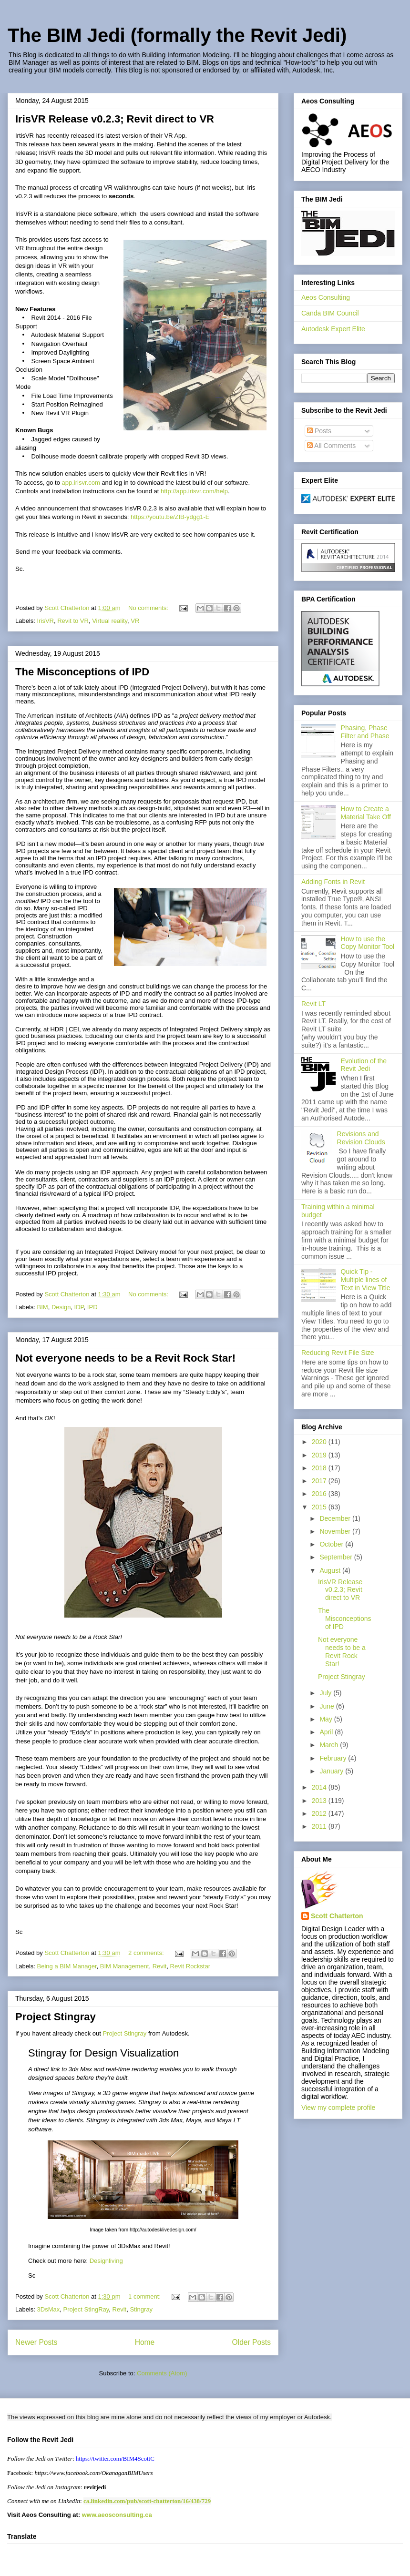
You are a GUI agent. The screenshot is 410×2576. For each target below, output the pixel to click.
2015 (320, 1507)
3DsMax (48, 2309)
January (332, 1771)
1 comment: (145, 2296)
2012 (320, 1813)
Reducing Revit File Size (337, 1352)
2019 (320, 1455)
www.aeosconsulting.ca (116, 2514)
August (330, 1570)
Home (145, 2342)
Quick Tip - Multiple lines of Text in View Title (365, 1280)
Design (61, 1307)
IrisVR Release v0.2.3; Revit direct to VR (114, 119)
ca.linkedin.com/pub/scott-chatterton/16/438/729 (147, 2501)
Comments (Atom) (162, 2373)
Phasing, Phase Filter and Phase (365, 732)
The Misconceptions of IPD (82, 672)
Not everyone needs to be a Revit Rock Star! (125, 1358)
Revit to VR (73, 620)
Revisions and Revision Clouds (361, 1138)
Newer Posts (36, 2342)
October (332, 1544)
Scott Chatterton (337, 1916)
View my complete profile (338, 2107)
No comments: (149, 607)
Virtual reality (109, 620)
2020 (320, 1442)
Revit (160, 1966)
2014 (320, 1787)
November (335, 1531)
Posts (319, 431)
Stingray (141, 2309)
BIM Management (124, 1966)
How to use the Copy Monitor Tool (368, 943)
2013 (320, 1800)
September (336, 1557)
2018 (320, 1468)
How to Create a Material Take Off (366, 813)
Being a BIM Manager (67, 1966)
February (333, 1758)
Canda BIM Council (330, 313)
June (327, 1706)
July (326, 1693)
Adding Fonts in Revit (333, 882)
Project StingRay (86, 2309)
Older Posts (251, 2342)
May (326, 1719)
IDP (79, 1307)
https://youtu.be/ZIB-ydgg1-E (170, 516)
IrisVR (45, 620)
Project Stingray (55, 2017)
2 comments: (146, 1952)
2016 (320, 1493)
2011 (320, 1826)
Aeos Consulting (325, 297)
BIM (42, 1307)
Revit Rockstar (190, 1966)
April (327, 1732)
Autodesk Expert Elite (333, 329)
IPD (92, 1307)
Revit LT (313, 1004)
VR (135, 620)
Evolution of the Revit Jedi (364, 1065)
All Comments (331, 445)
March (329, 1745)
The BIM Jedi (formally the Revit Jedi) (177, 35)
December (335, 1518)
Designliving (106, 2260)
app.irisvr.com (81, 482)
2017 (320, 1481)
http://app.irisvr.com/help (194, 491)
